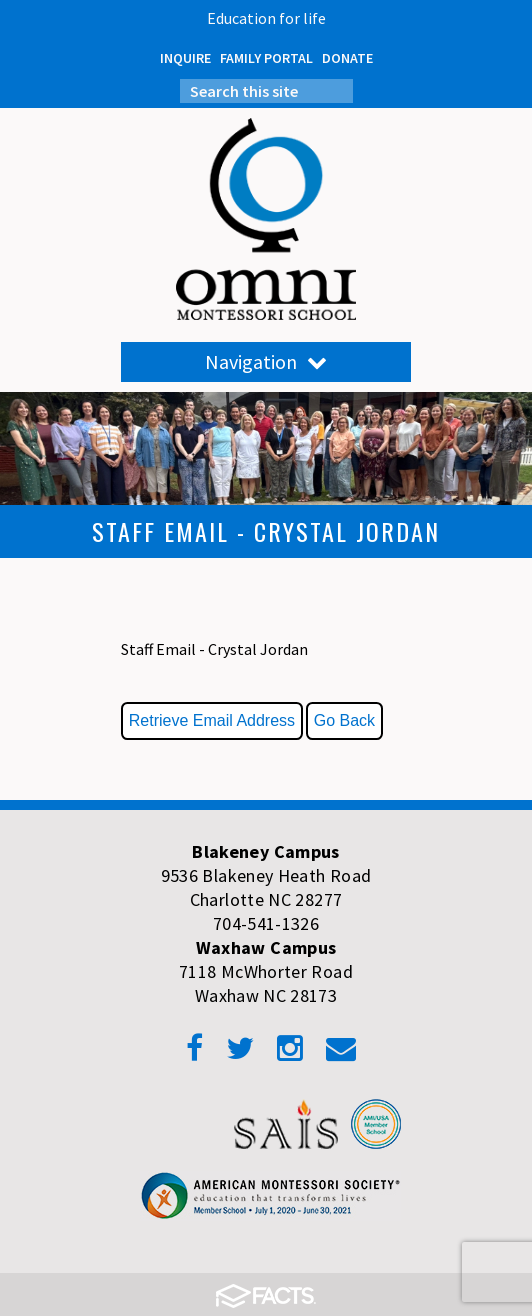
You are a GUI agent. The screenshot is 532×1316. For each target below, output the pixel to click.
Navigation (266, 361)
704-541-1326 (266, 923)
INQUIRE (185, 58)
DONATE (347, 58)
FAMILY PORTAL (266, 58)
